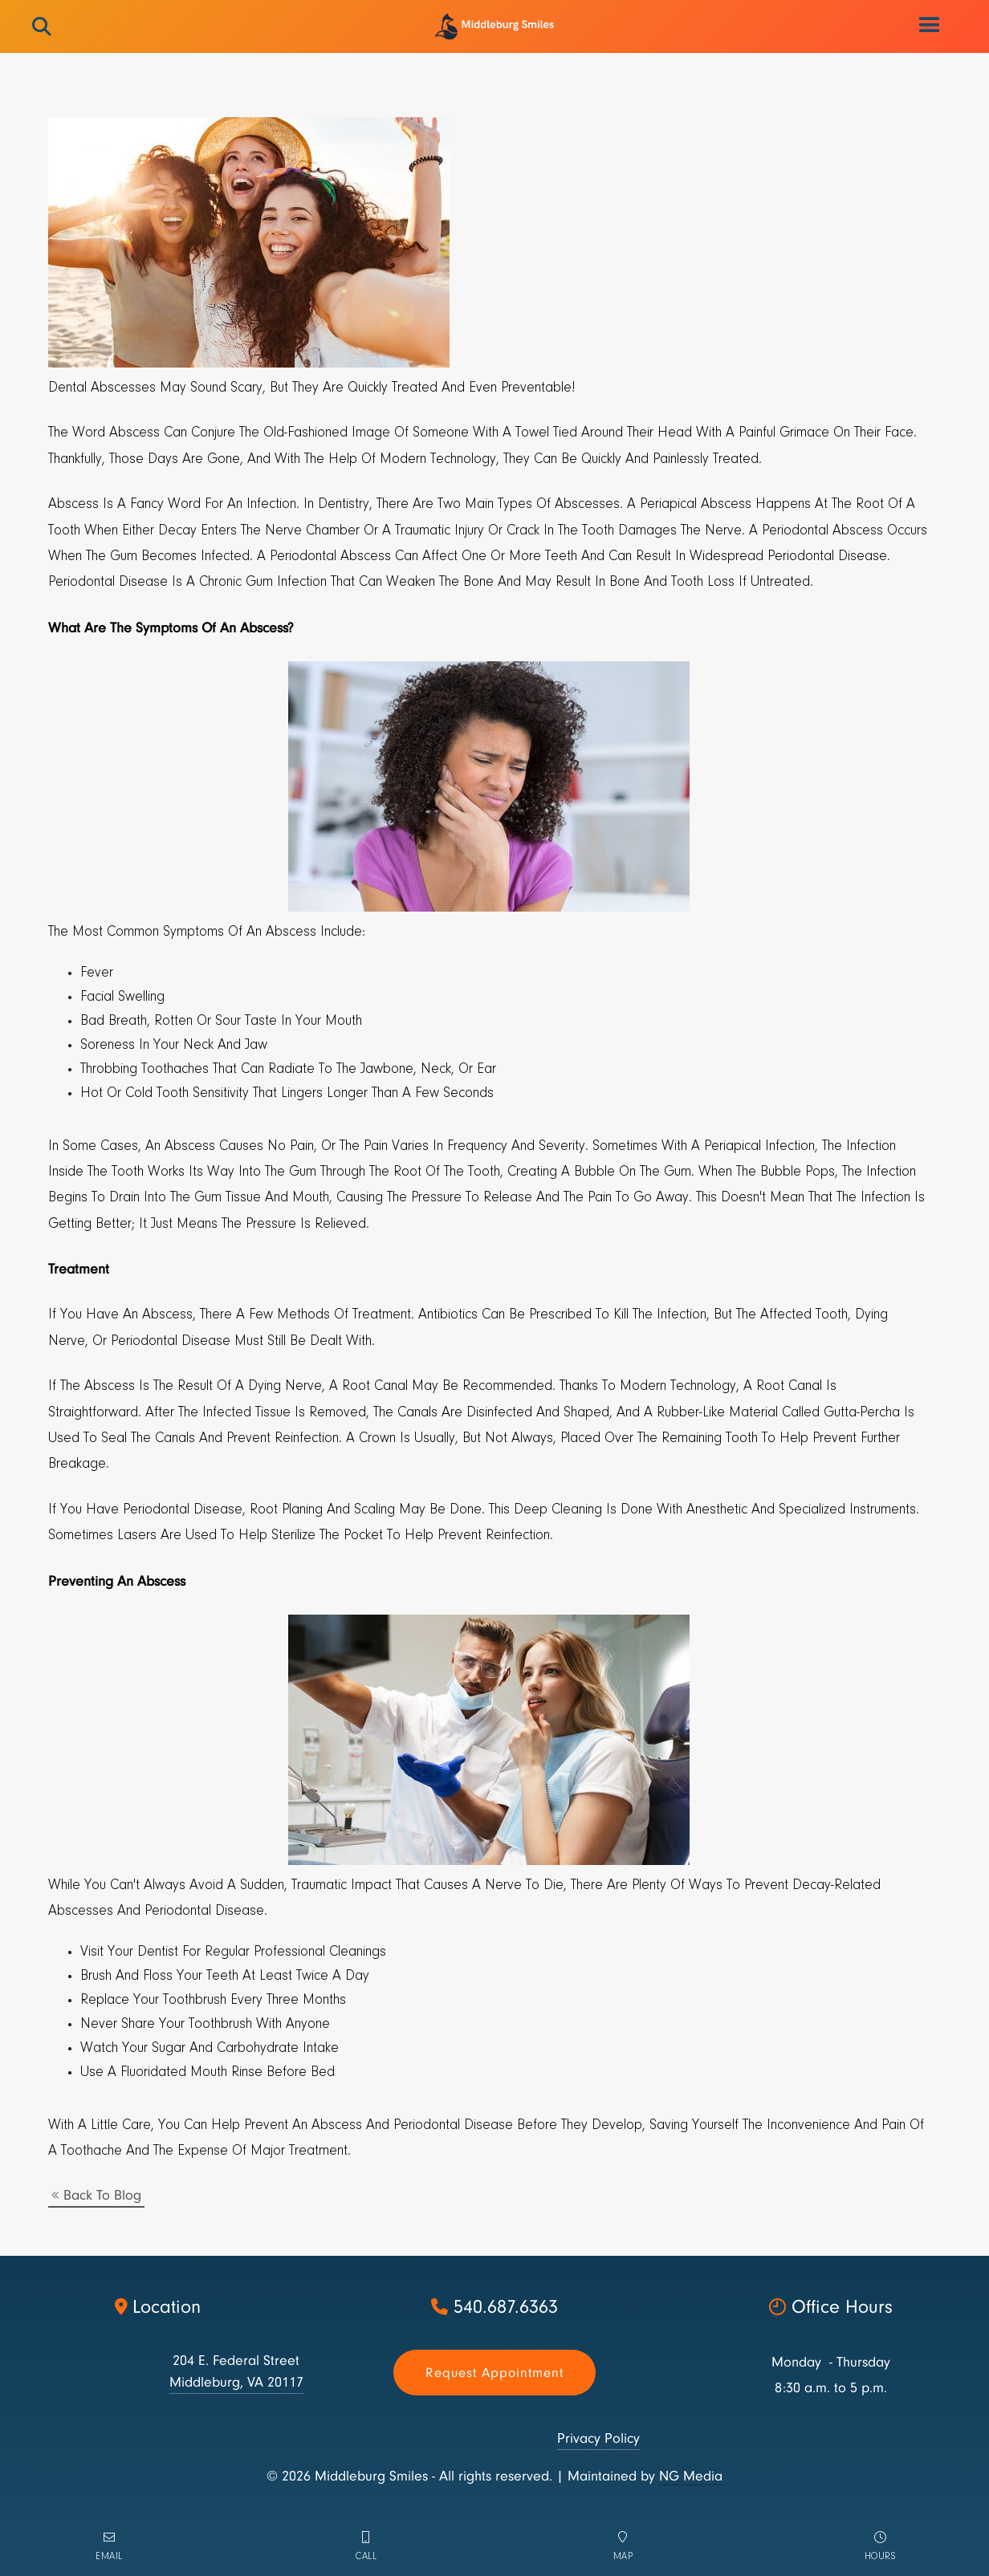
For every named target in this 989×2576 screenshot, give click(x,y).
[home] (494, 26)
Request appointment (494, 2372)
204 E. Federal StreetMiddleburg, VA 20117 (236, 2371)
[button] (930, 25)
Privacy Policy (598, 2438)
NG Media (690, 2476)
